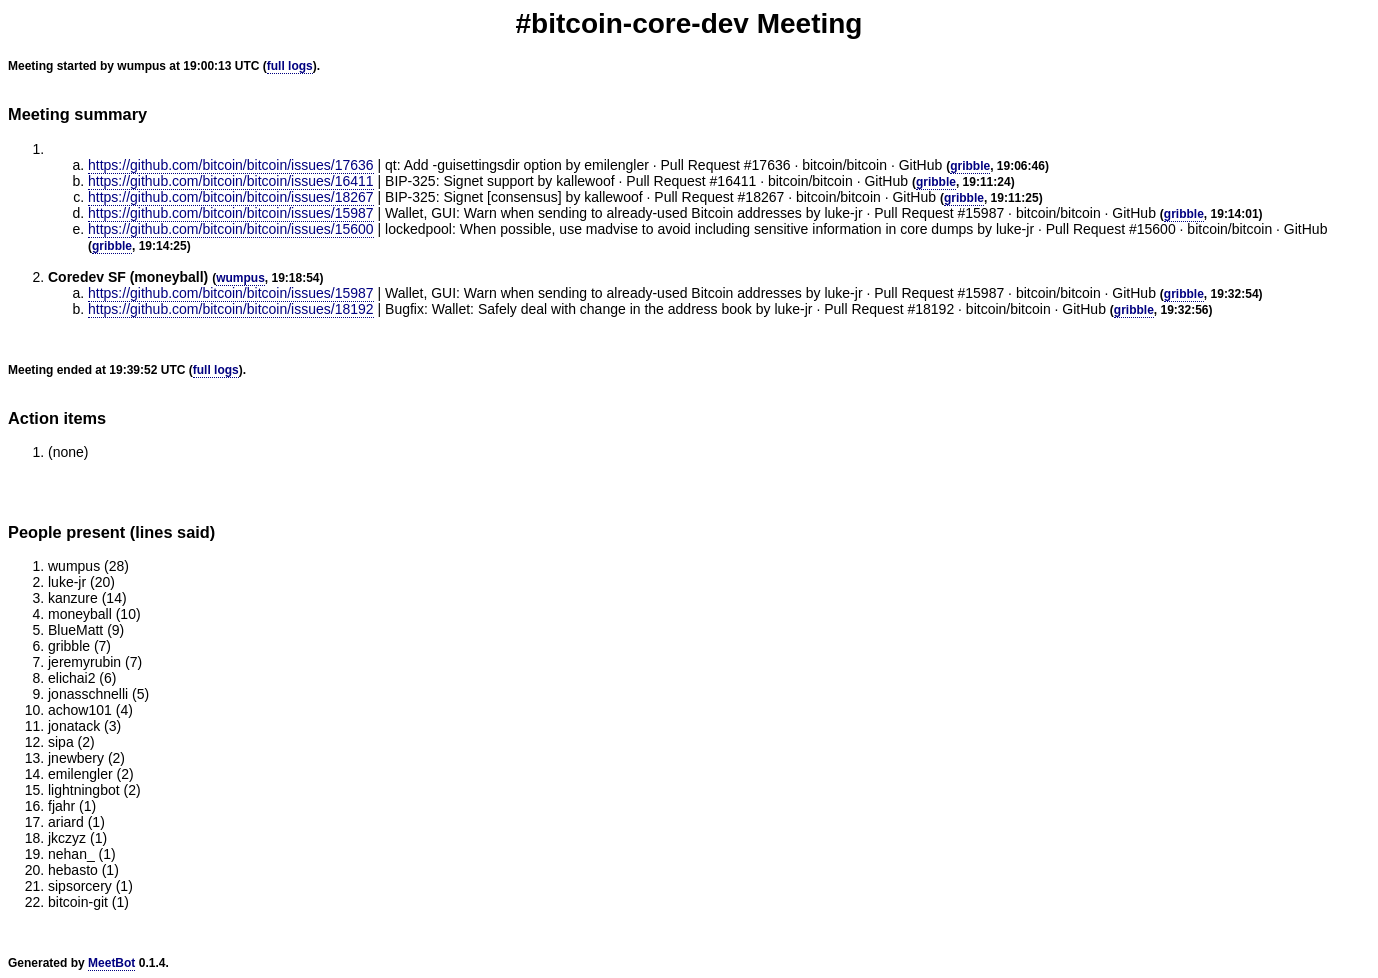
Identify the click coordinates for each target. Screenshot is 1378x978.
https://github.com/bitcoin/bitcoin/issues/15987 (231, 213)
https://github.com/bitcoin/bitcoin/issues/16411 (231, 181)
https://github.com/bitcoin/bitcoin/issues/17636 (231, 165)
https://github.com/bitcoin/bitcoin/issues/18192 (231, 309)
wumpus (240, 278)
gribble (970, 166)
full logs (290, 66)
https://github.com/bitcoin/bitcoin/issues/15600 (231, 229)
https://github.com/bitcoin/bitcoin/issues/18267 (231, 197)
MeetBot (111, 963)
